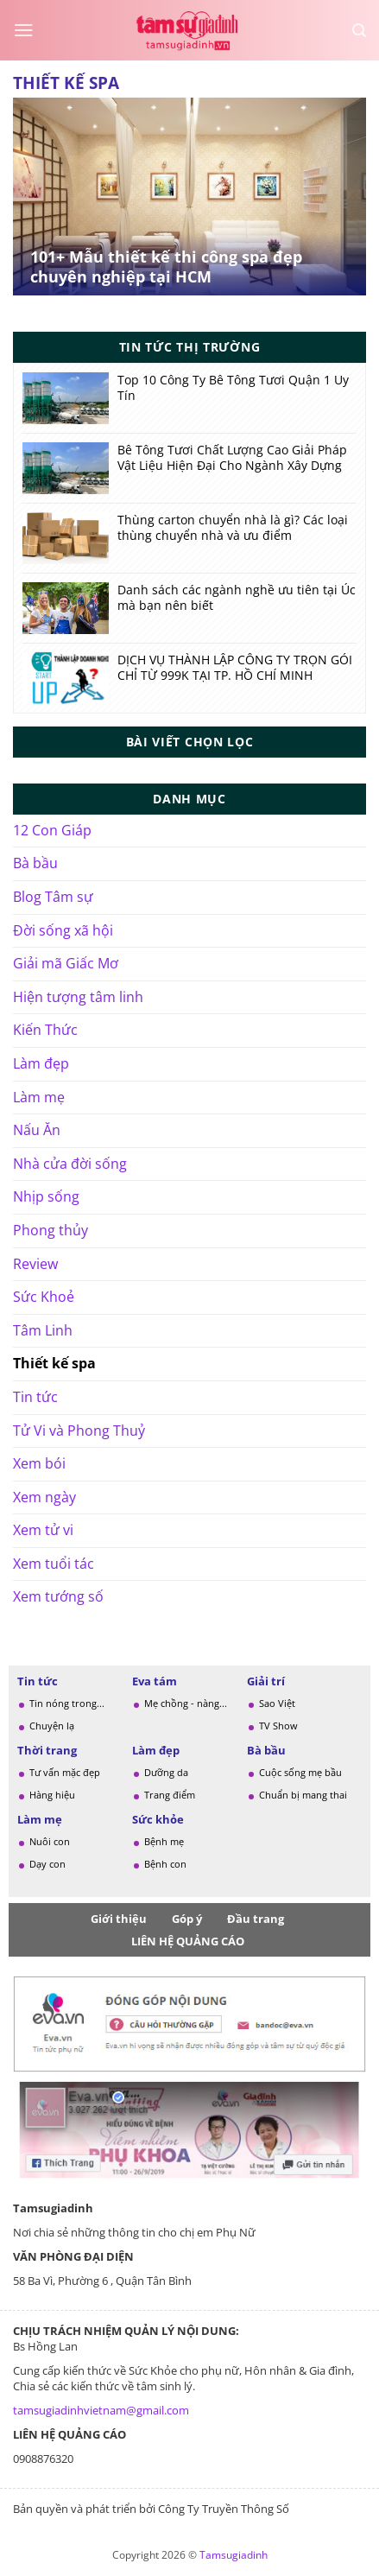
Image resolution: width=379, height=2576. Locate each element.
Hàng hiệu (52, 1794)
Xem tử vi (43, 1529)
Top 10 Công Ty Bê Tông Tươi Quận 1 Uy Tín (233, 387)
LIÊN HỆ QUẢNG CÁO (187, 1941)
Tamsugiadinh (233, 2554)
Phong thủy (50, 1230)
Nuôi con (49, 1841)
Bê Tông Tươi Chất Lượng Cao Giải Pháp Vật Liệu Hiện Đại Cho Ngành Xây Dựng (232, 457)
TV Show (278, 1725)
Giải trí (266, 1681)
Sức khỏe (158, 1819)
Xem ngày (44, 1497)
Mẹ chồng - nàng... (185, 1703)
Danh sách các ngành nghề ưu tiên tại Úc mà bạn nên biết (236, 597)
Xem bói (39, 1463)
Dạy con (47, 1863)
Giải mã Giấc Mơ (65, 963)
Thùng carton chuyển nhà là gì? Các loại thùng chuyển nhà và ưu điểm (232, 527)
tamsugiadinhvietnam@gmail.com (101, 2410)
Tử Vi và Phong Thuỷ (79, 1430)
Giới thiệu (119, 1919)
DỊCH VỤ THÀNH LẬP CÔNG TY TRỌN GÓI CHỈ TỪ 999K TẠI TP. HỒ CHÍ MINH (234, 667)
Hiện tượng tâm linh (78, 996)
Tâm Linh (43, 1330)
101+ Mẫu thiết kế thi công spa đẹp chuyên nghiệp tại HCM (166, 267)
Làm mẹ (39, 1097)
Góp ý (187, 1919)
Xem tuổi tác (53, 1563)
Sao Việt (277, 1703)
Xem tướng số (58, 1596)
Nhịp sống (46, 1196)
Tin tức (35, 1396)
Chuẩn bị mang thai (303, 1794)
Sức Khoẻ (43, 1296)
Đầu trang (255, 1919)
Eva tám (154, 1681)
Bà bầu (35, 862)
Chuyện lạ (51, 1725)
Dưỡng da (166, 1772)
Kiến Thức (45, 1029)
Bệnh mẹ (164, 1841)
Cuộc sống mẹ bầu (300, 1772)
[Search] (359, 31)
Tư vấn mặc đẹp (64, 1772)
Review (35, 1263)
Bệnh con (165, 1863)
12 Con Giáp (52, 830)
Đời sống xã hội (63, 930)
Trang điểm (169, 1794)
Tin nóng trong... (66, 1703)
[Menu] (24, 30)
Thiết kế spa (54, 1363)
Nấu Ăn (36, 1129)
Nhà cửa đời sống (70, 1163)
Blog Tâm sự (53, 896)
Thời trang (47, 1750)
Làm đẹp (41, 1063)
